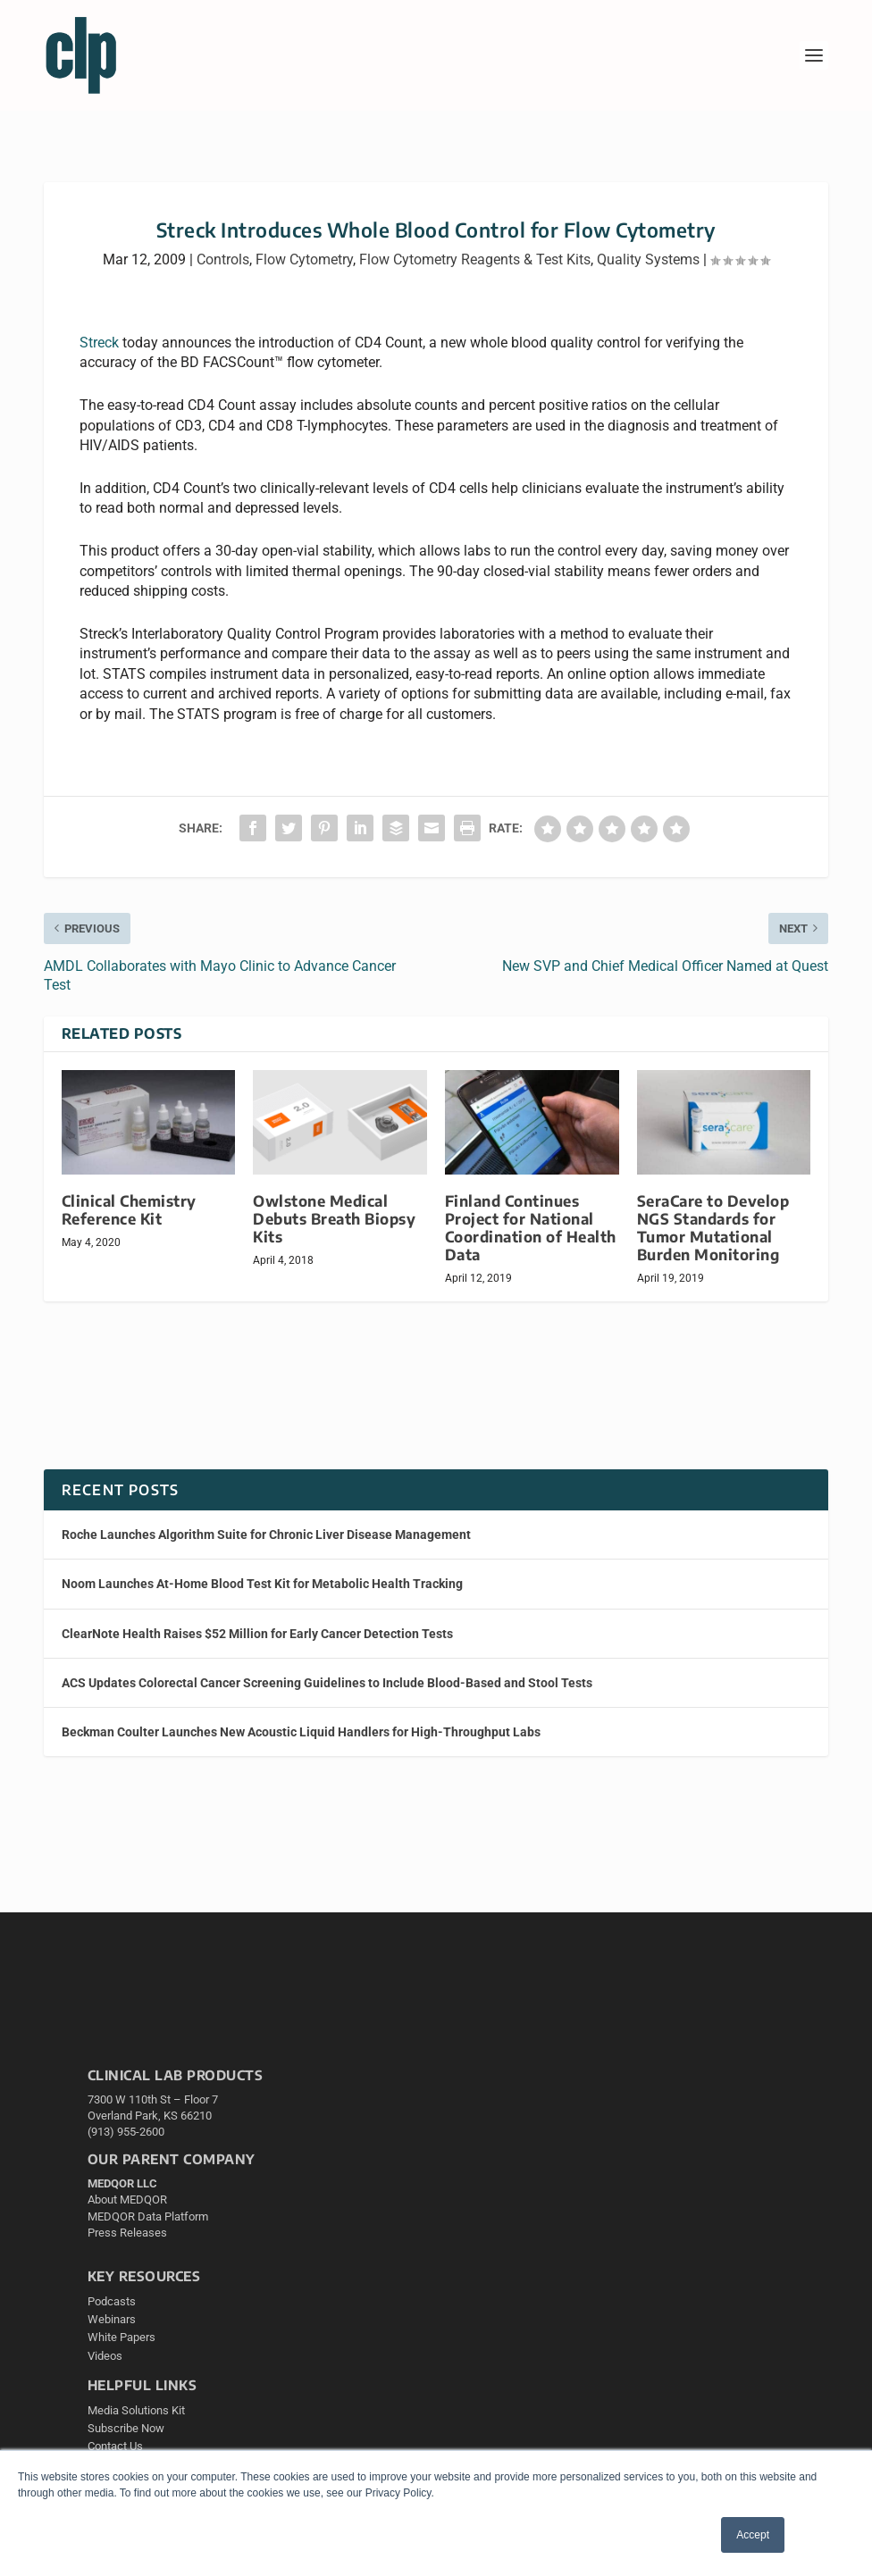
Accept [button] (752, 2535)
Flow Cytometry (304, 259)
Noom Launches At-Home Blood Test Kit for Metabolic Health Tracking (262, 1584)
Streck (99, 342)
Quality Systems (648, 259)
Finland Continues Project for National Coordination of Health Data (530, 1228)
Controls (223, 259)
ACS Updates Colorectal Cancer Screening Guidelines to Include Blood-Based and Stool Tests (327, 1683)
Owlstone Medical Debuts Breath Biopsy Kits (334, 1219)
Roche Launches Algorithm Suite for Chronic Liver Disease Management (266, 1534)
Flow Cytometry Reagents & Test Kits (475, 259)
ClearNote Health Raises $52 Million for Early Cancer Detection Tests (257, 1634)
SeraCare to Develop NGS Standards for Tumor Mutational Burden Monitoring (713, 1228)
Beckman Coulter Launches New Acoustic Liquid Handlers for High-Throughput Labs (301, 1732)
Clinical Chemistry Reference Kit (129, 1210)
